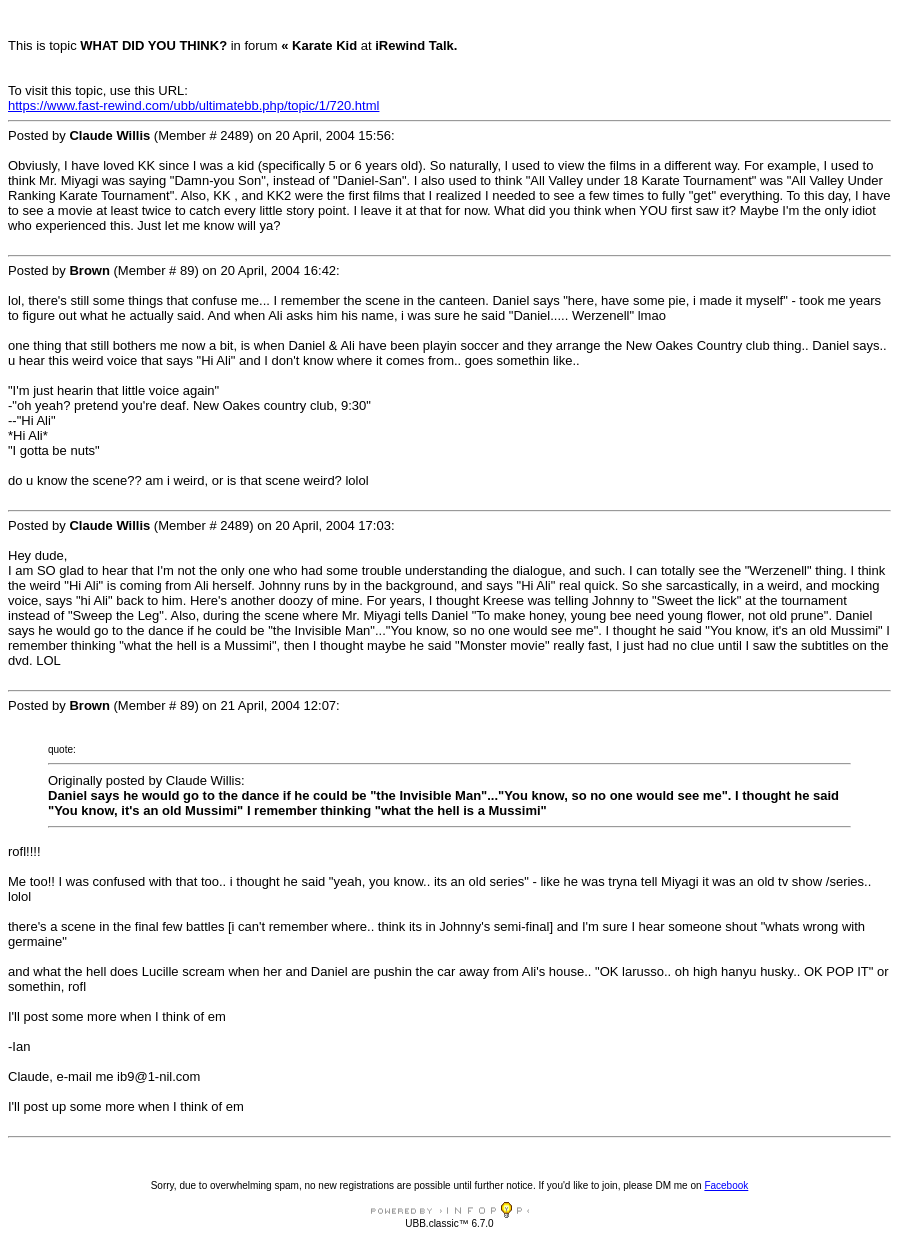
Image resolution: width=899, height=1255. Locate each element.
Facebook (726, 1185)
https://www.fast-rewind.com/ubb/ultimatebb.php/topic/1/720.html (193, 105)
